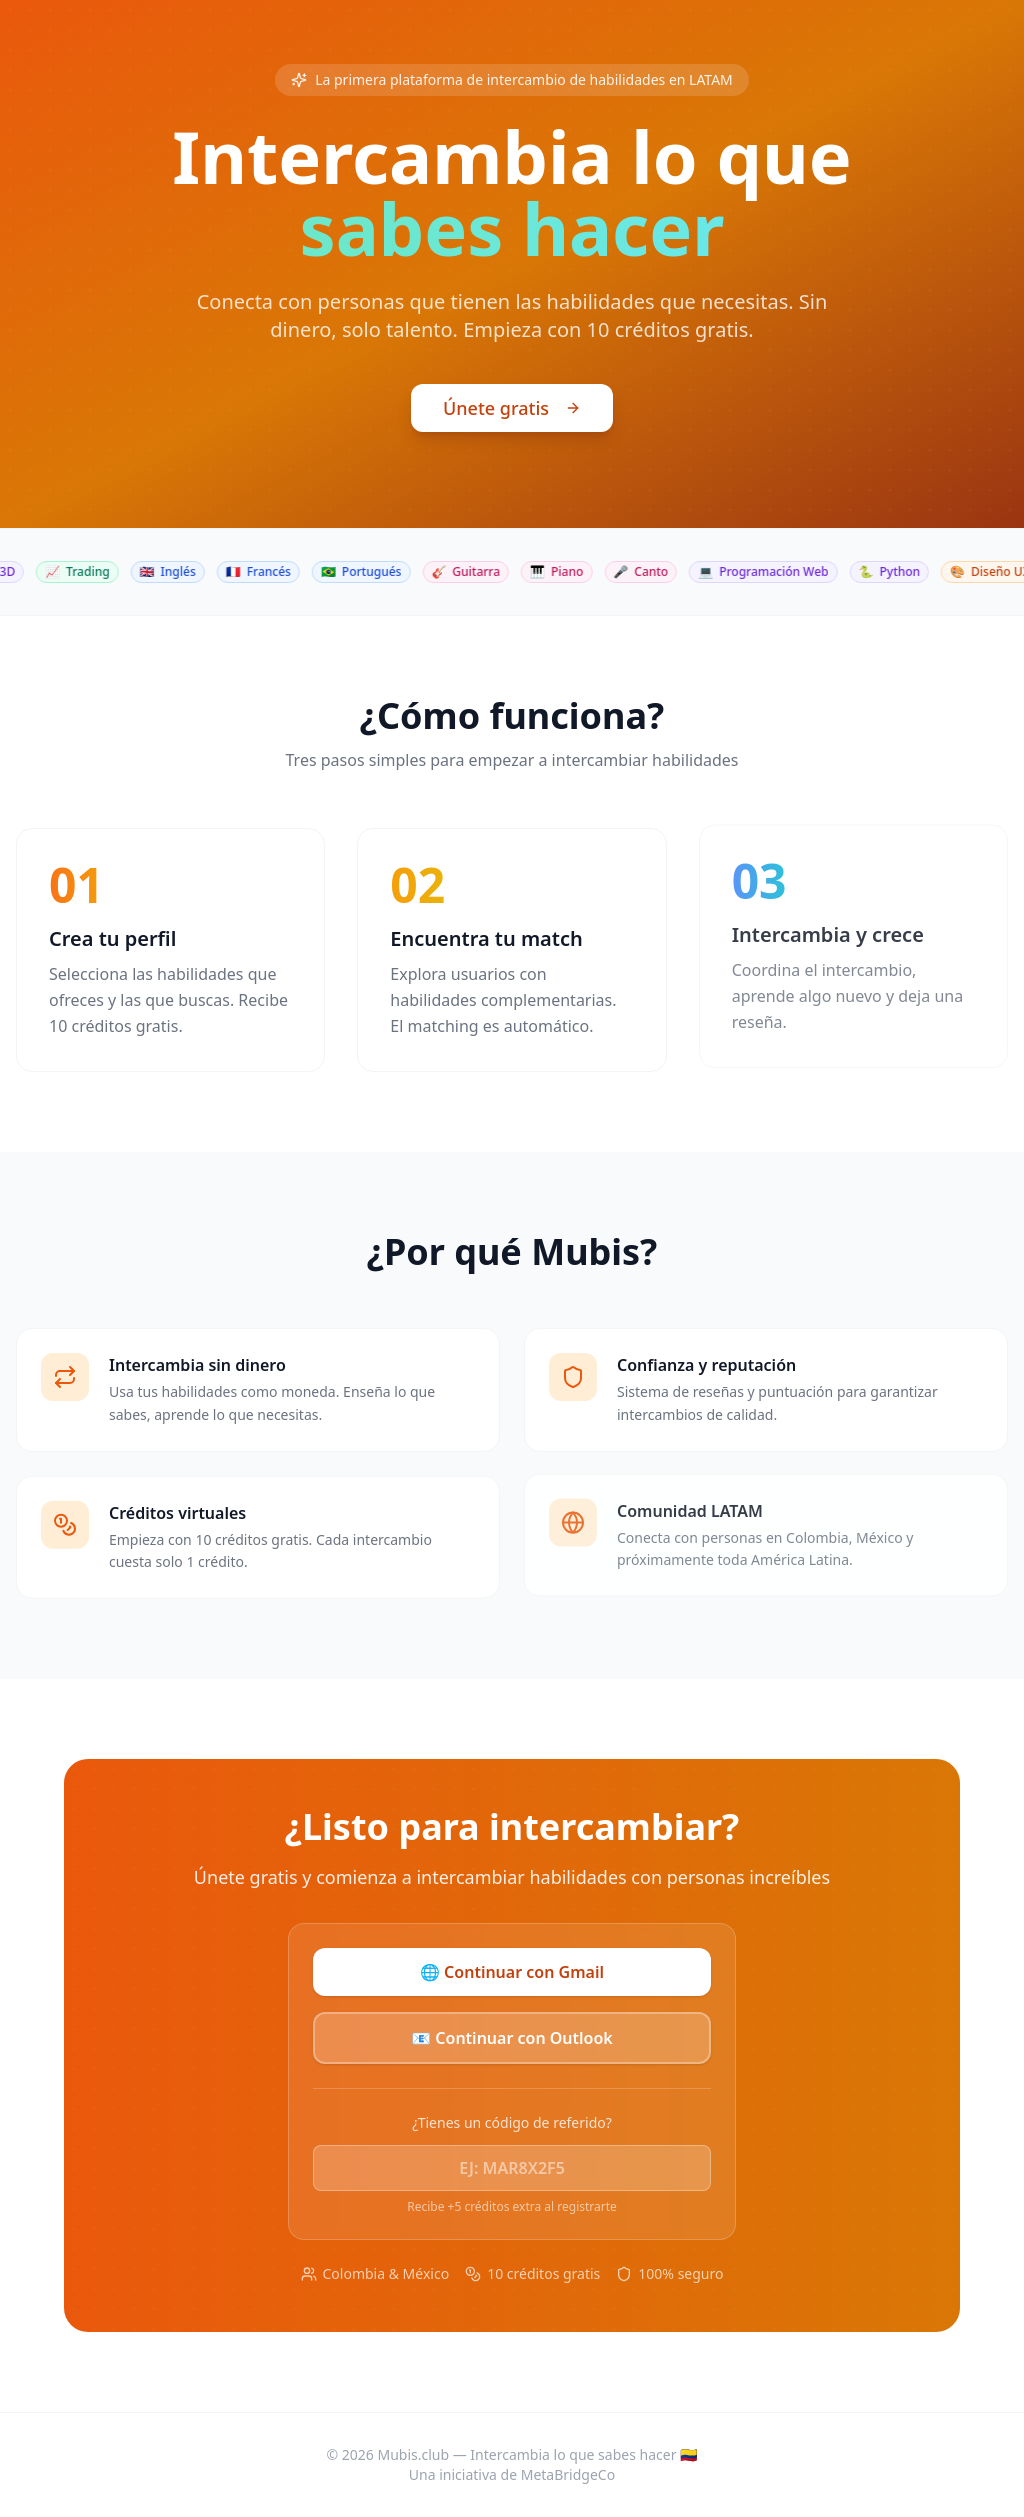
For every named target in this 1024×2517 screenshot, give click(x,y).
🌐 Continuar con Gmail (512, 1972)
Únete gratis (512, 411)
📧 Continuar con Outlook (512, 2038)
